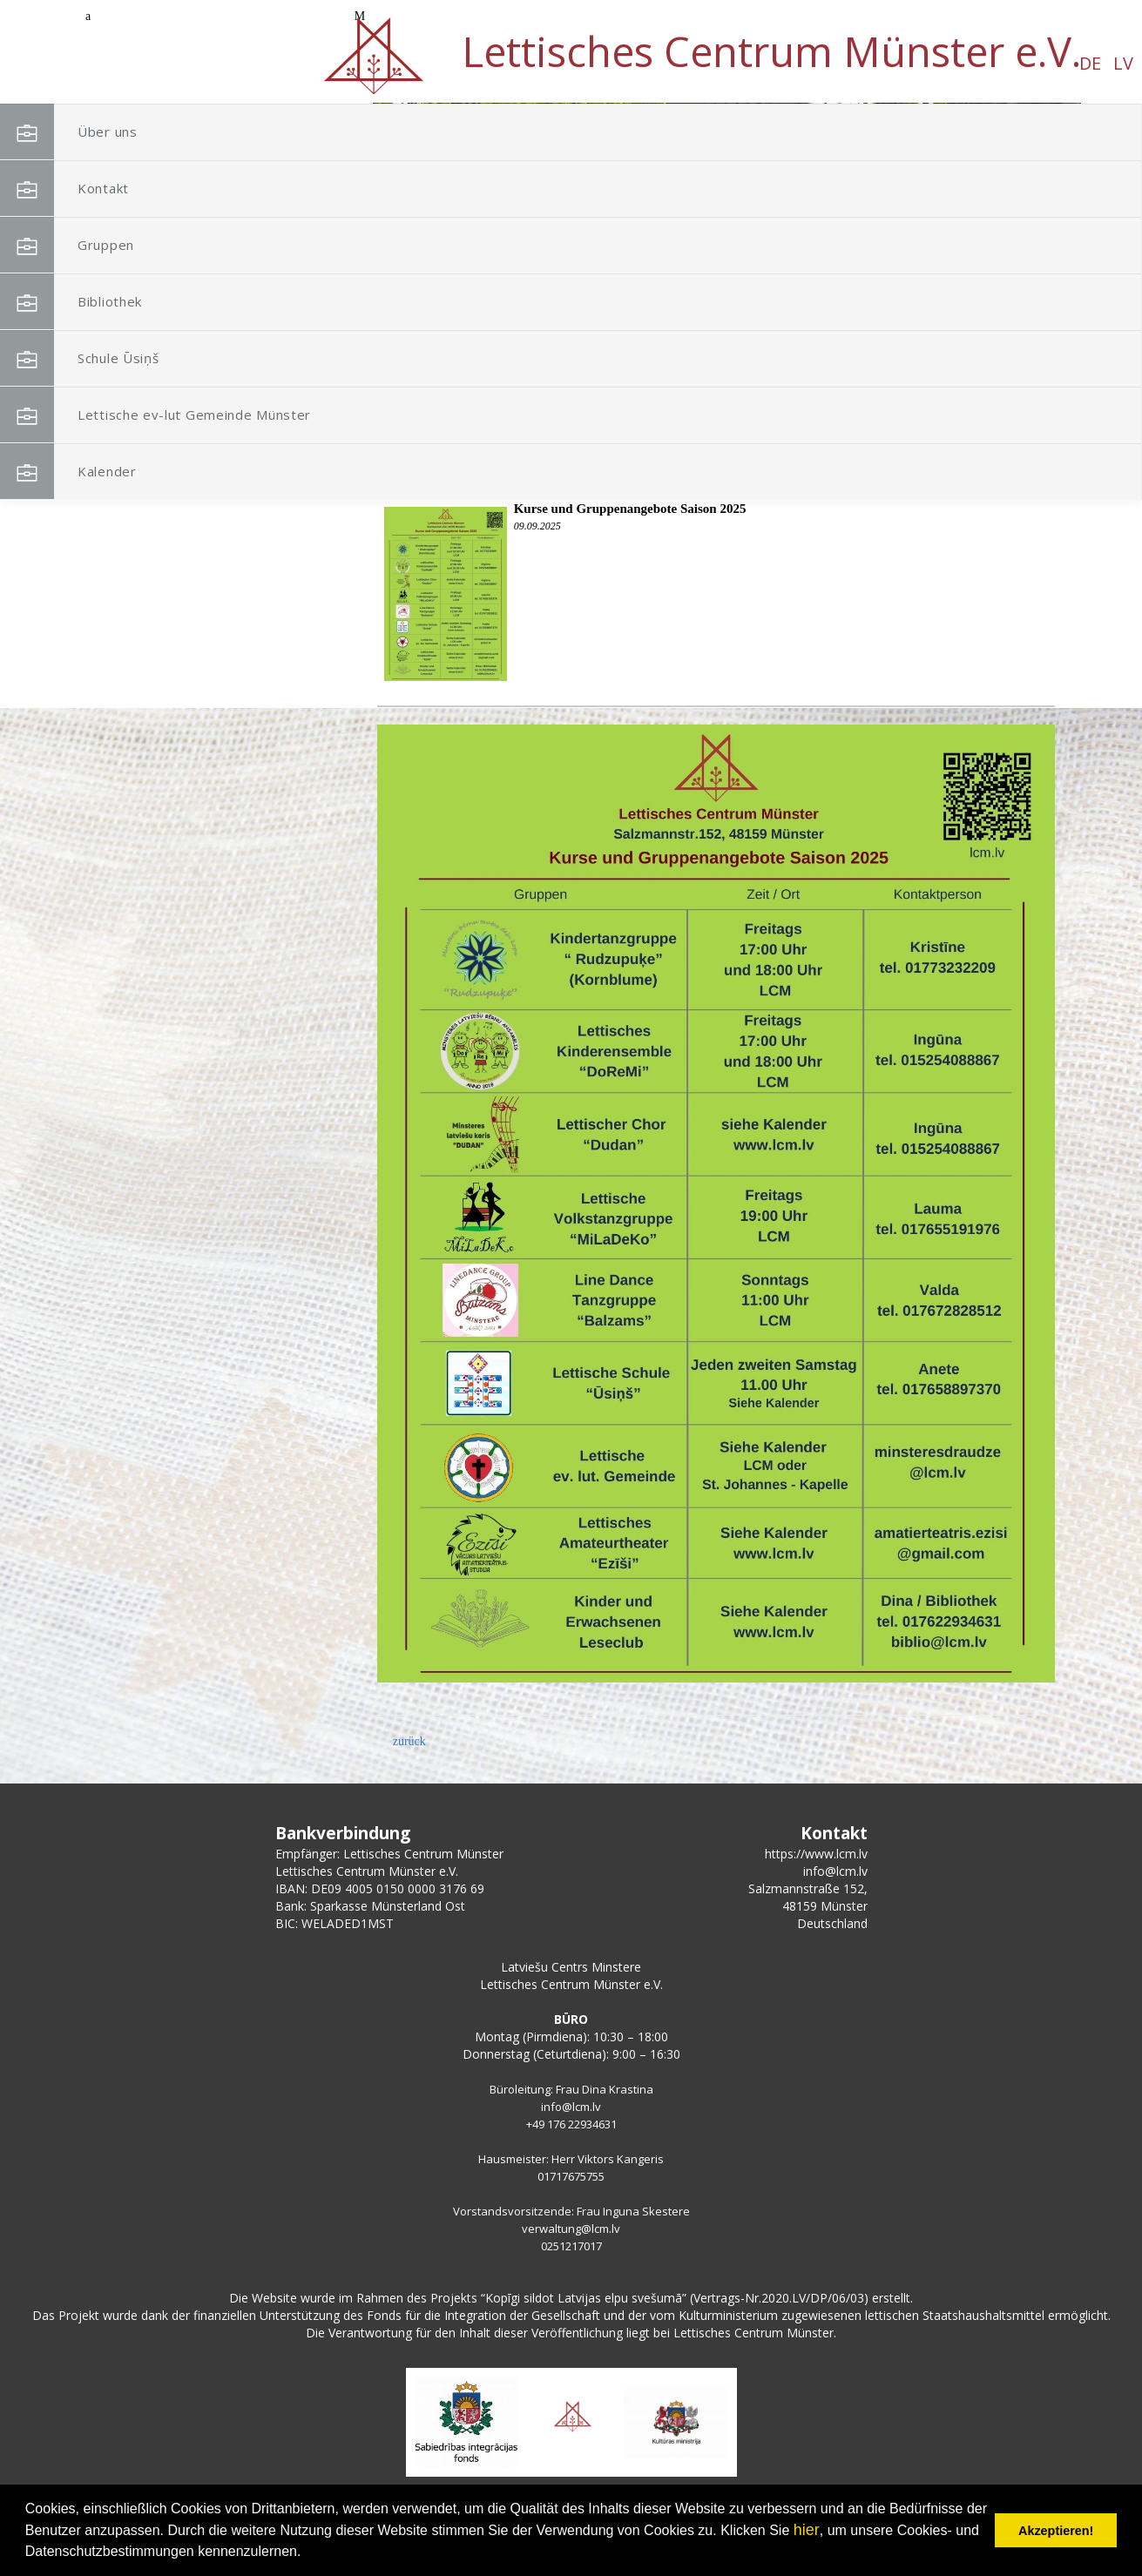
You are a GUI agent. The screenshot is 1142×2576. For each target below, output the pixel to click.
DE (141, 63)
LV (175, 63)
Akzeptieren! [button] (1055, 2531)
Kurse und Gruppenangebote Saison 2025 (630, 509)
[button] (1029, 216)
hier (807, 2530)
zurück (409, 1741)
